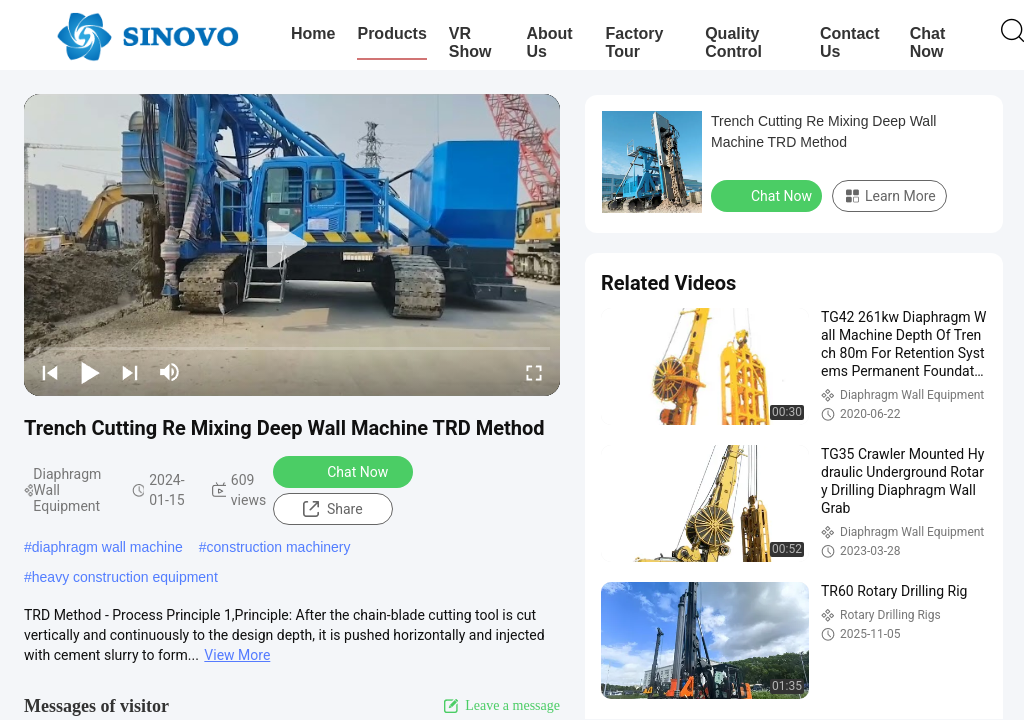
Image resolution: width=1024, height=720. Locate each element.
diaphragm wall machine (107, 547)
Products (391, 33)
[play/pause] (90, 372)
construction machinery (279, 547)
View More (237, 655)
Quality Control (733, 42)
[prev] (50, 372)
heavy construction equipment (125, 577)
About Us (549, 42)
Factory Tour (635, 42)
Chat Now (928, 42)
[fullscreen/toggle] (534, 372)
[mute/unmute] (170, 372)
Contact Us (850, 42)
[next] (130, 372)
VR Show (470, 42)
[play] (292, 245)
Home (313, 33)
